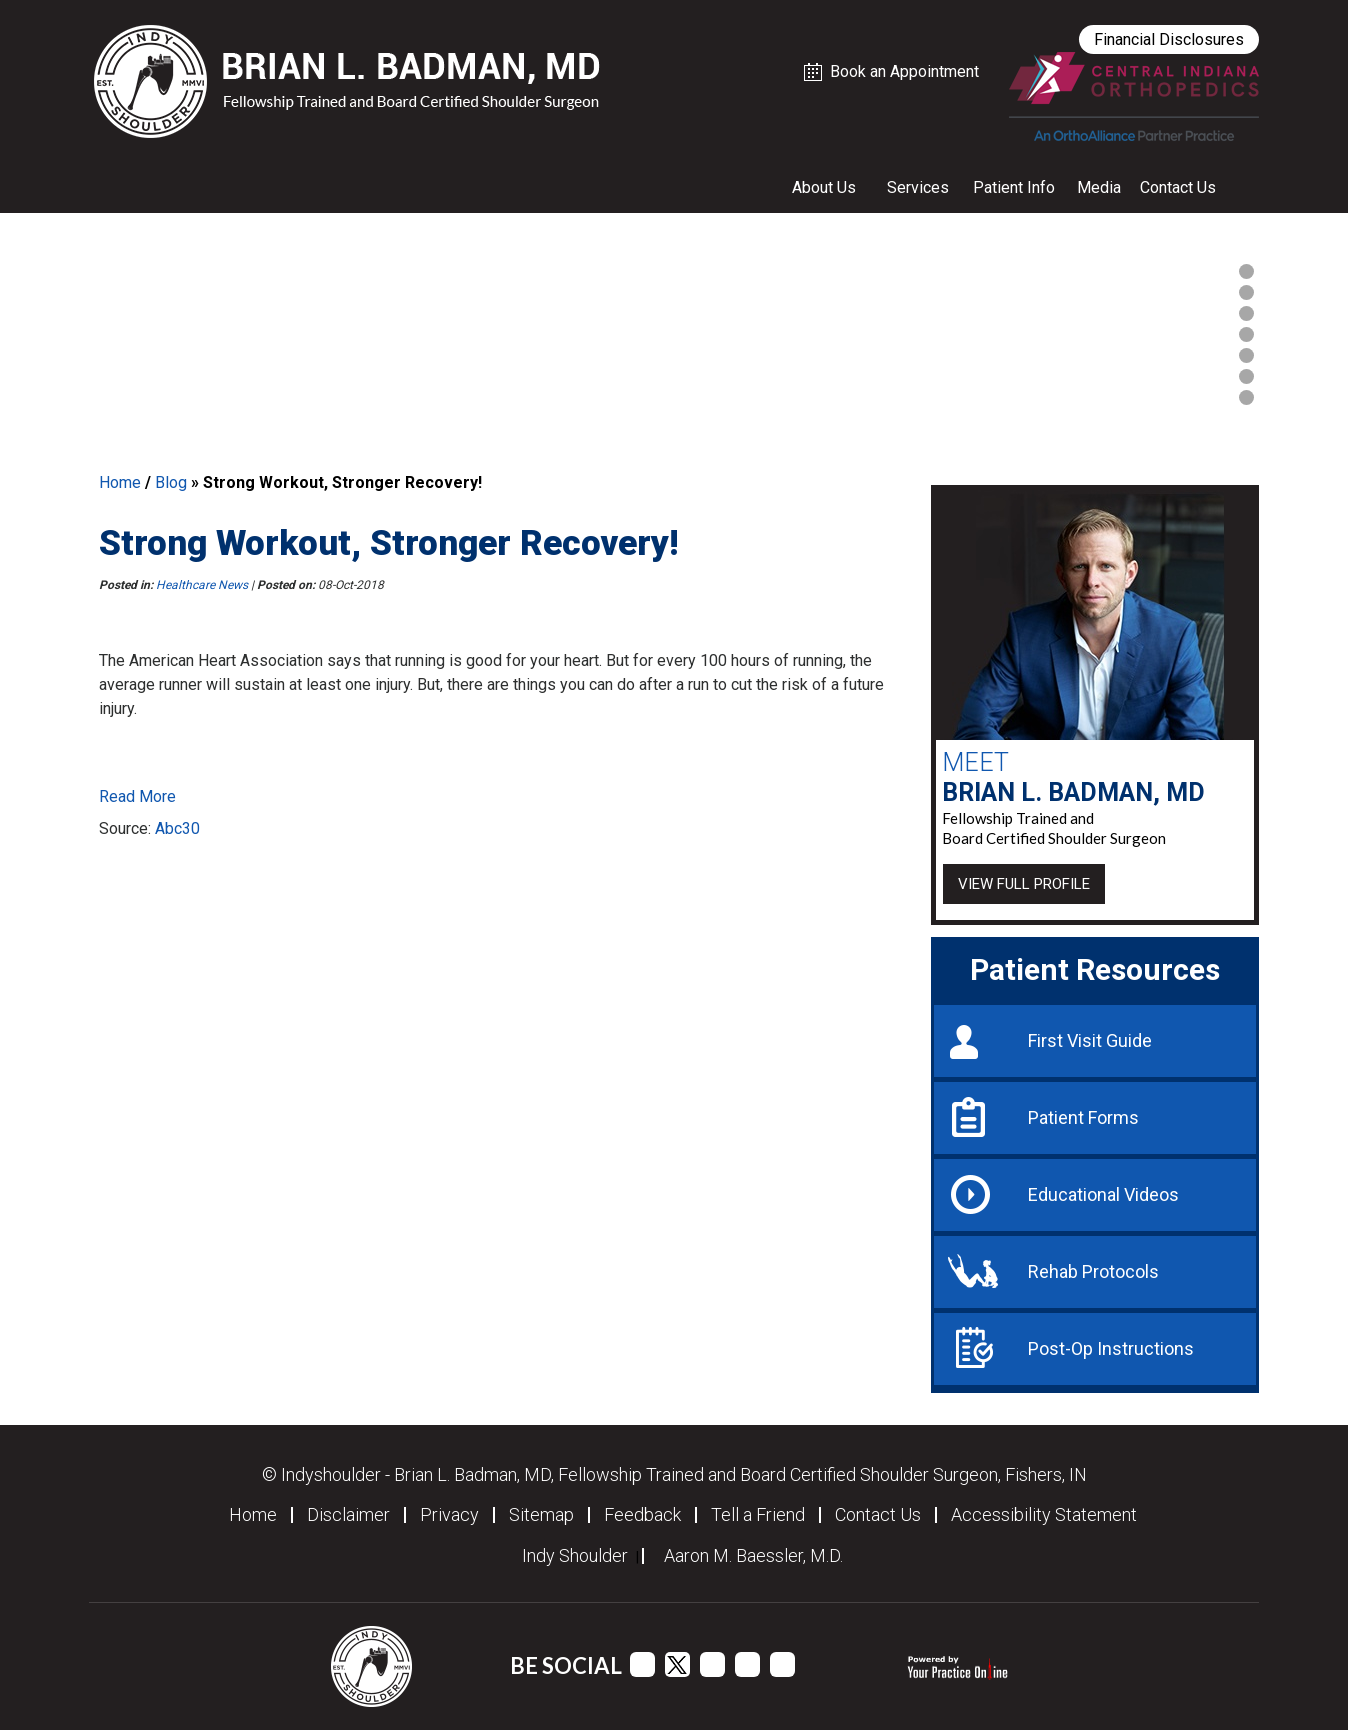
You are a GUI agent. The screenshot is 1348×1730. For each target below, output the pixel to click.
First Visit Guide (1090, 1040)
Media (1099, 187)
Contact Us (1178, 187)
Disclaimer (348, 1515)
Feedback (642, 1515)
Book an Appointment (904, 71)
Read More (137, 796)
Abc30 (177, 828)
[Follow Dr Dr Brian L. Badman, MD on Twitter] (677, 1664)
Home (120, 482)
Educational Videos (1103, 1194)
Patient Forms (1083, 1117)
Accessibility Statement (1044, 1515)
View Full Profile (1024, 884)
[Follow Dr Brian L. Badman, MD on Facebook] (642, 1664)
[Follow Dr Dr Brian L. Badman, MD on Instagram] (782, 1664)
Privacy (449, 1515)
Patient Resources (1095, 969)
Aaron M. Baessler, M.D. (753, 1556)
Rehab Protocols (1093, 1271)
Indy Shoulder (575, 1556)
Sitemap (541, 1515)
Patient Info (1014, 187)
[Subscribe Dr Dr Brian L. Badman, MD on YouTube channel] (712, 1664)
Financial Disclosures (1169, 39)
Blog (171, 482)
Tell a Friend (758, 1515)
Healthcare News (202, 585)
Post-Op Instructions (1111, 1348)
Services (918, 187)
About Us (824, 187)
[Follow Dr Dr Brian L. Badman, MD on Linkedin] (747, 1664)
